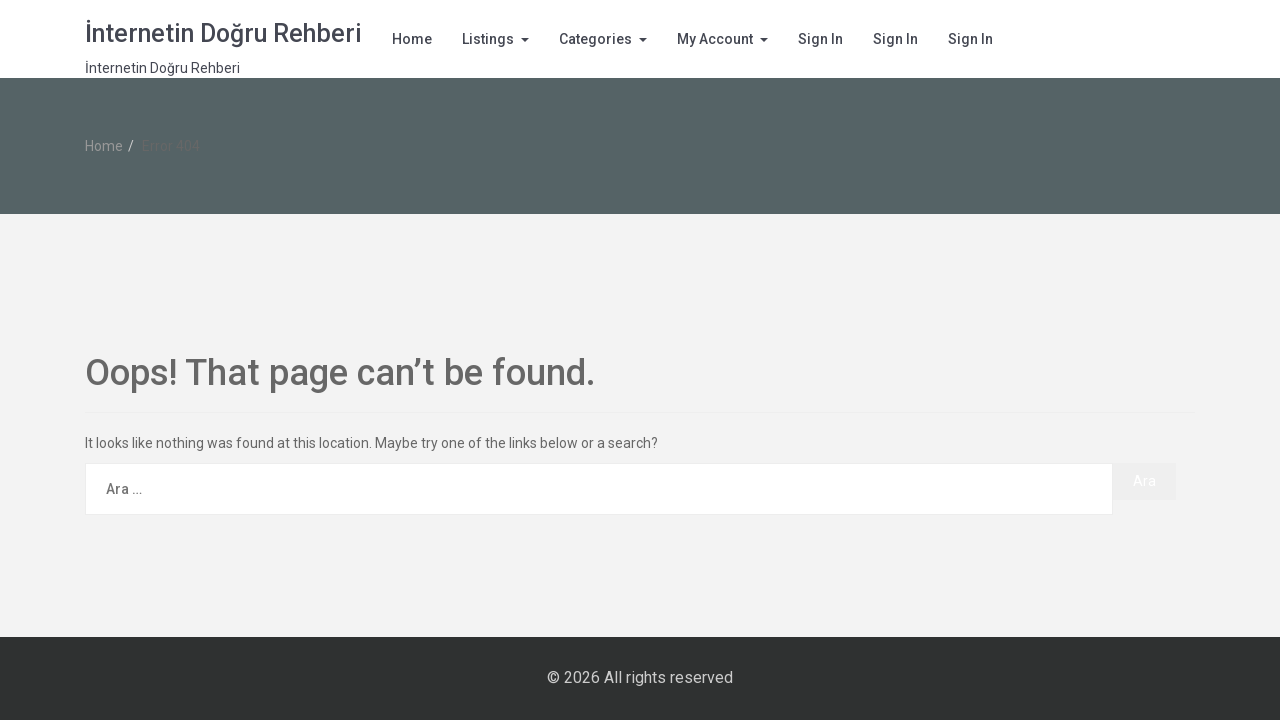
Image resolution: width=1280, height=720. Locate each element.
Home (412, 39)
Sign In (820, 39)
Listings (488, 39)
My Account (715, 39)
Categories (595, 39)
